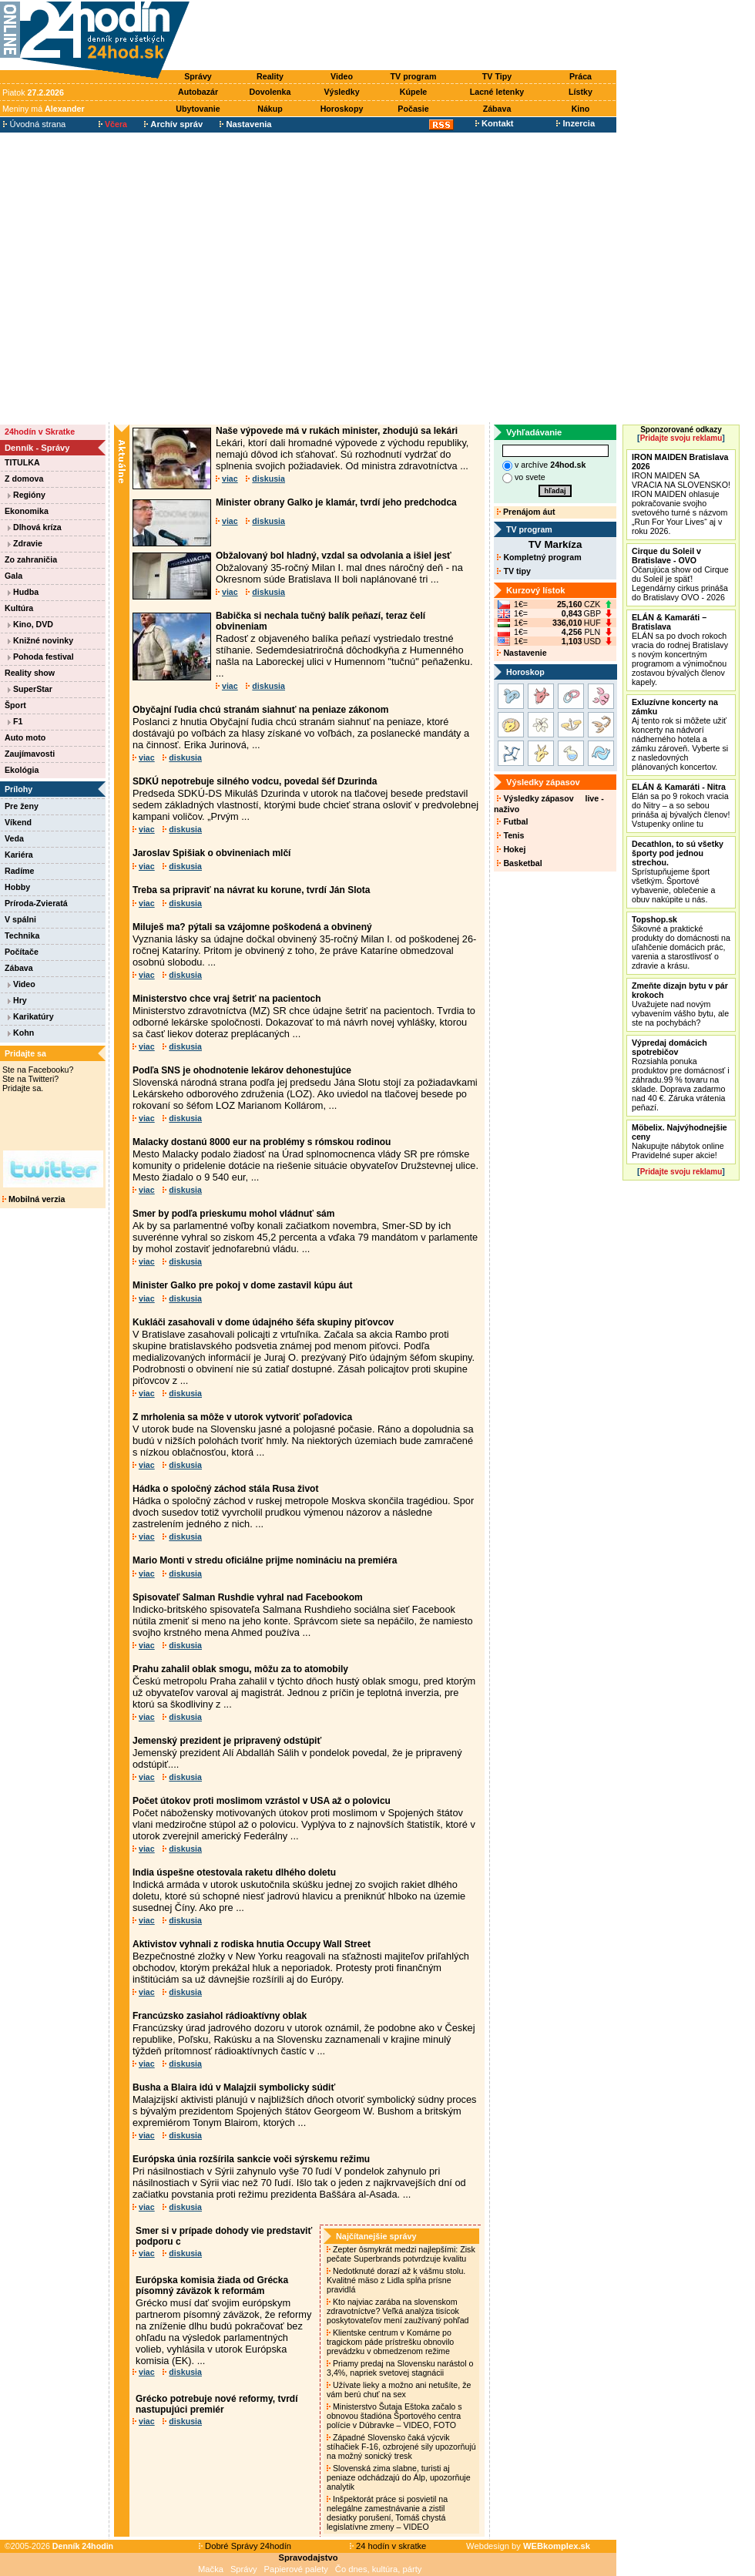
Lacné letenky (497, 91)
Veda (14, 838)
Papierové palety (296, 2569)
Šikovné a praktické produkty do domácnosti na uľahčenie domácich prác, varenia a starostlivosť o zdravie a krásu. (681, 942)
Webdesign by (528, 2546)
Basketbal (519, 863)
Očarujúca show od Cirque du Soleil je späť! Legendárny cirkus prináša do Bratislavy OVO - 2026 (680, 574)
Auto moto (25, 737)
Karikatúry (31, 1016)
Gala (13, 575)
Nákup (270, 108)
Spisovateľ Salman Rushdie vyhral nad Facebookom (248, 1597)
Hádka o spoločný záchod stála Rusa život (225, 1488)
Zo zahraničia (31, 559)
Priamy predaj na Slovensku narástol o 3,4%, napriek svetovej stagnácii (400, 2368)
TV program (414, 76)
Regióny (26, 494)
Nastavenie (521, 652)
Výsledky (341, 91)
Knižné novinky (40, 640)
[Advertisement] (144, 277)
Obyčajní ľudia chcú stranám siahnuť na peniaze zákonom (260, 709)
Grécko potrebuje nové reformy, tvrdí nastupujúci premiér (217, 2404)
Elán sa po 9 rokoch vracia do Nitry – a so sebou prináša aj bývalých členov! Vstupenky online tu (681, 805)
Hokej (511, 849)
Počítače (22, 951)
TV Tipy (497, 76)
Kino (581, 108)
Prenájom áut (526, 511)
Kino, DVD (30, 624)
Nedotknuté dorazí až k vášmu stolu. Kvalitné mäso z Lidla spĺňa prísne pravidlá (396, 2280)
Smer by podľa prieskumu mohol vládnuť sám (233, 1213)
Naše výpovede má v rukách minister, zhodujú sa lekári (337, 430)
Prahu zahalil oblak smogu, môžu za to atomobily (240, 1669)
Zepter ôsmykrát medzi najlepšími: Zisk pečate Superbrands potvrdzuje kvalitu (401, 2254)
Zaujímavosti (30, 753)
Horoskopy (342, 108)
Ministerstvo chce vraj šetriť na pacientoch (227, 998)
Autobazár (198, 91)
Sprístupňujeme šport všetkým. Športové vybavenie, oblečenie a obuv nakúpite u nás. (677, 871)
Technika (22, 935)
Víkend (18, 822)
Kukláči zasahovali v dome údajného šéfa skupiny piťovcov (263, 1322)
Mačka (210, 2569)
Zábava (497, 108)
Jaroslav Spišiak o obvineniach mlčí (211, 853)
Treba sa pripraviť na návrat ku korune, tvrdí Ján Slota (252, 890)
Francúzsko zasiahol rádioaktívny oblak (220, 2015)
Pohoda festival (41, 656)
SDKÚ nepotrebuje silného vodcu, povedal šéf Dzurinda (255, 781)
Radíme (20, 870)
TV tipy (513, 571)
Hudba (23, 591)
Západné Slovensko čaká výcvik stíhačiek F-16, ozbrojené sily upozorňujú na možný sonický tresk (401, 2446)
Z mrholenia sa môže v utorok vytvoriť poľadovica (242, 1417)
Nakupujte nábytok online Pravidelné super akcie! (679, 1141)
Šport (15, 705)
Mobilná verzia (33, 1199)
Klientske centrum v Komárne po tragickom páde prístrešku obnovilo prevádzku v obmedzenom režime (390, 2342)
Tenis (510, 835)
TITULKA (22, 462)
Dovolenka (270, 91)
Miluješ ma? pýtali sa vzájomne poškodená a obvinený (252, 927)
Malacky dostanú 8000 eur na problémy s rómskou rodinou (262, 1142)
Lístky (580, 91)
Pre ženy (22, 806)
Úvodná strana (34, 124)
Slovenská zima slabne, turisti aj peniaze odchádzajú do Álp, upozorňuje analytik (399, 2477)
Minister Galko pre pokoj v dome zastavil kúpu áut (242, 1285)
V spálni (20, 919)
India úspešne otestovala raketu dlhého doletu (234, 1872)
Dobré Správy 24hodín (245, 2546)
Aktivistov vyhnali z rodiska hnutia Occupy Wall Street (252, 1944)
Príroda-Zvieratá (36, 903)
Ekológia (22, 769)
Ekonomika (27, 511)
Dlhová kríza (35, 527)
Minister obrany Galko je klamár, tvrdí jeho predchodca (336, 502)
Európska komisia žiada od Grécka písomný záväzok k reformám (212, 2285)
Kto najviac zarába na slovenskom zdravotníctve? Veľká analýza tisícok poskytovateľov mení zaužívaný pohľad (399, 2311)
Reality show (30, 672)
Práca (580, 76)
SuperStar (30, 689)
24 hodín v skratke (388, 2546)
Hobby (17, 887)
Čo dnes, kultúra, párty (378, 2569)
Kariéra (19, 854)
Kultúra (19, 608)
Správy (198, 76)
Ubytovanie (198, 108)
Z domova (24, 478)
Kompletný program (539, 557)
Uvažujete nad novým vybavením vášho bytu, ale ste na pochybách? (680, 1004)
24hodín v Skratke (40, 431)
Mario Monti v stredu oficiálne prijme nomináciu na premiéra (265, 1560)
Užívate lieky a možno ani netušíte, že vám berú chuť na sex (399, 2389)
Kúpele (414, 91)
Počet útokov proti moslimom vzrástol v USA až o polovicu (262, 1800)
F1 (15, 721)
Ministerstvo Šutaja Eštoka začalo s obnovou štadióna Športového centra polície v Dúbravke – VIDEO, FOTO (394, 2416)
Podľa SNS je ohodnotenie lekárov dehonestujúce (242, 1070)
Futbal (512, 821)
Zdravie (25, 543)
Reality (270, 76)
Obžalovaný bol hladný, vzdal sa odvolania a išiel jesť (333, 555)
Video (342, 76)
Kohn (21, 1032)
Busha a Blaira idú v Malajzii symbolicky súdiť (234, 2087)
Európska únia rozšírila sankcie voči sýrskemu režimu (251, 2159)
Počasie (413, 108)
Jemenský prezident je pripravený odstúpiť (227, 1740)
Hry (17, 1000)
